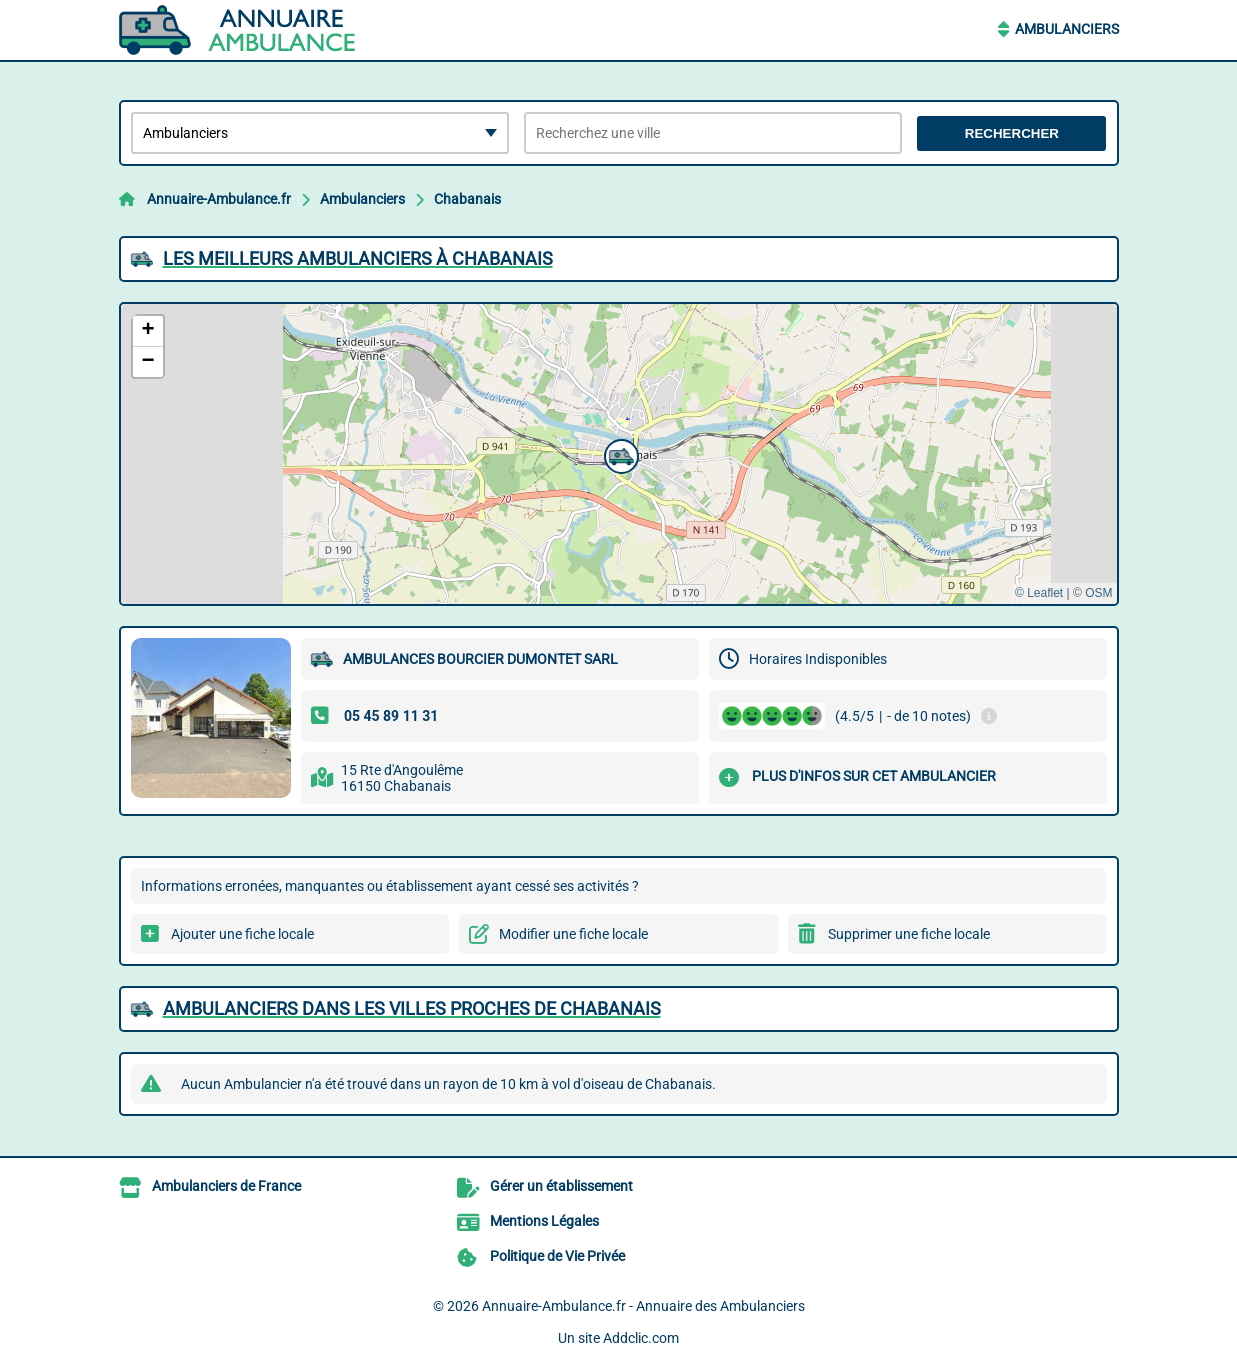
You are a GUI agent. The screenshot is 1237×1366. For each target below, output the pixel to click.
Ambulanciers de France (226, 1186)
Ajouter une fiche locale (242, 934)
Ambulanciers (1067, 29)
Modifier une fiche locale (573, 934)
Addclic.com (641, 1338)
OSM (1098, 593)
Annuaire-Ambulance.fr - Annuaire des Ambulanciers (643, 1306)
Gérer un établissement (561, 1186)
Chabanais (467, 199)
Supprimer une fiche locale (909, 934)
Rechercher (1012, 133)
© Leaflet (1039, 593)
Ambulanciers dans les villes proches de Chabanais (412, 1008)
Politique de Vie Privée (557, 1256)
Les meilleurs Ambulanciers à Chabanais (358, 258)
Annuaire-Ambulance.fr (219, 199)
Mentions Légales (544, 1221)
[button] (619, 454)
